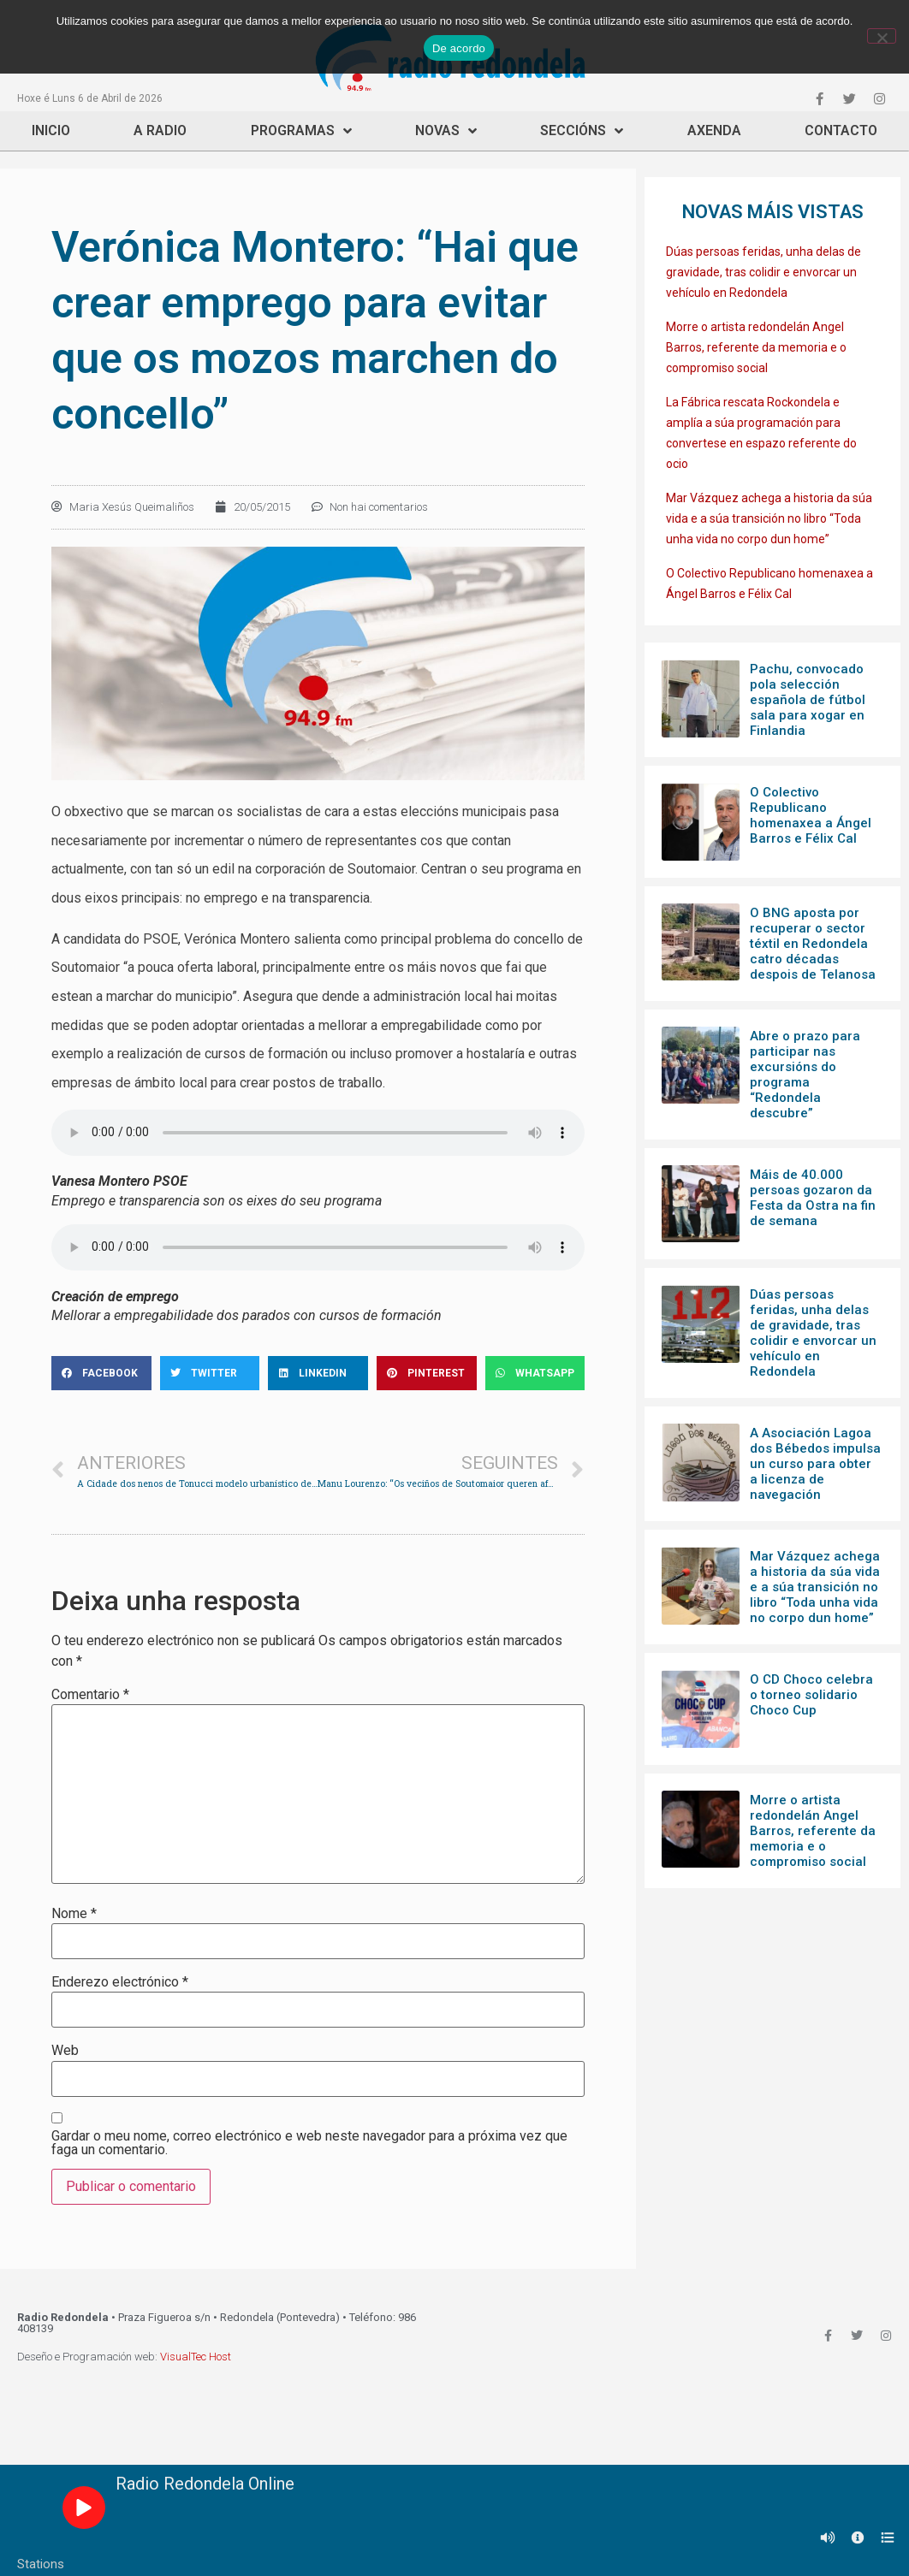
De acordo (458, 48)
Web (65, 2051)
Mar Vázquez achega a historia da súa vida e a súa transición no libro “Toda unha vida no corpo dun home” (769, 518)
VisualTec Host (195, 2356)
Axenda (714, 130)
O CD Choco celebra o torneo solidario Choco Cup (811, 1695)
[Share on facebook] (101, 1373)
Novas (446, 130)
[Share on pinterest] (427, 1373)
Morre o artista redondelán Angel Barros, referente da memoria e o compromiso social (756, 347)
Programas (301, 130)
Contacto (841, 130)
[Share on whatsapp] (535, 1373)
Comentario (90, 1695)
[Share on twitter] (210, 1373)
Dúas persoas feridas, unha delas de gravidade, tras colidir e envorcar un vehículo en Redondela (763, 272)
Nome (74, 1914)
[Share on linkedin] (318, 1373)
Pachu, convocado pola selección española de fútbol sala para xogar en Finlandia (807, 699)
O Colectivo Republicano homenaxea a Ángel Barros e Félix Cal (810, 815)
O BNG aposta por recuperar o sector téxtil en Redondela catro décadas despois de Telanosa (813, 943)
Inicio (51, 130)
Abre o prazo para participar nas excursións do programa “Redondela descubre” (805, 1074)
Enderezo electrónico (119, 1982)
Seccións (581, 130)
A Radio (160, 130)
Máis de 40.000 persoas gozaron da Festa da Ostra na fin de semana (813, 1198)
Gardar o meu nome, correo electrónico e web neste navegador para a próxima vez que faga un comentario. (309, 2143)
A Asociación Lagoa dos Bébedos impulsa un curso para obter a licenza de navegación (815, 1463)
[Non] (881, 36)
